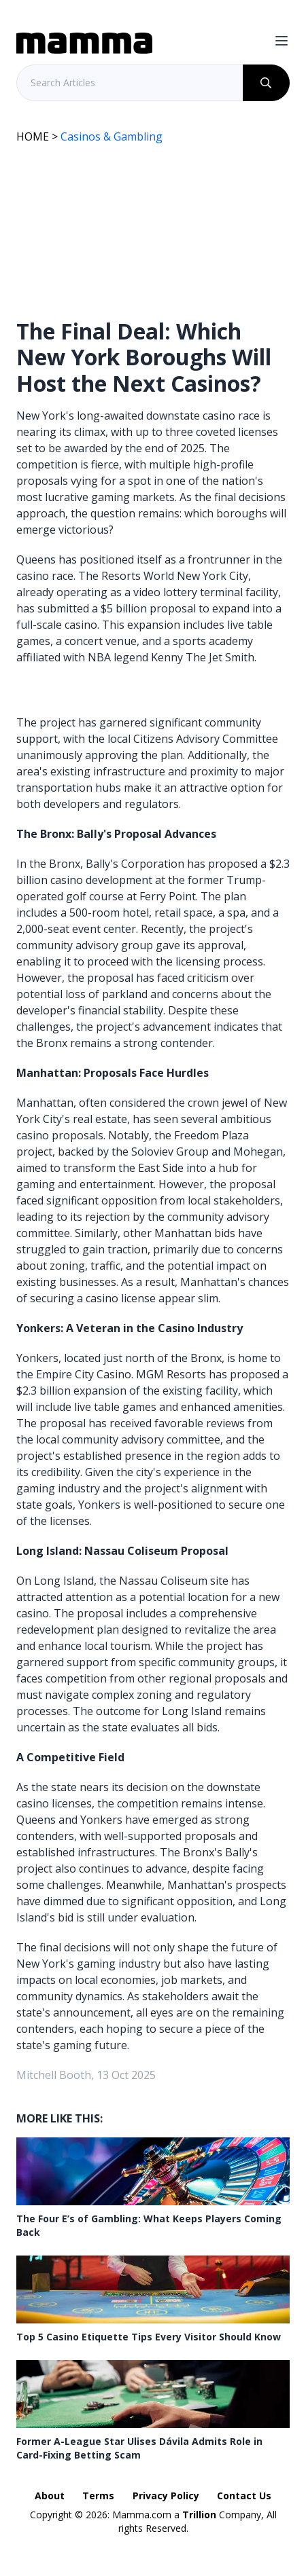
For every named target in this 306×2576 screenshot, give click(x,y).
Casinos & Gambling (112, 136)
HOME (32, 136)
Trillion (199, 2514)
